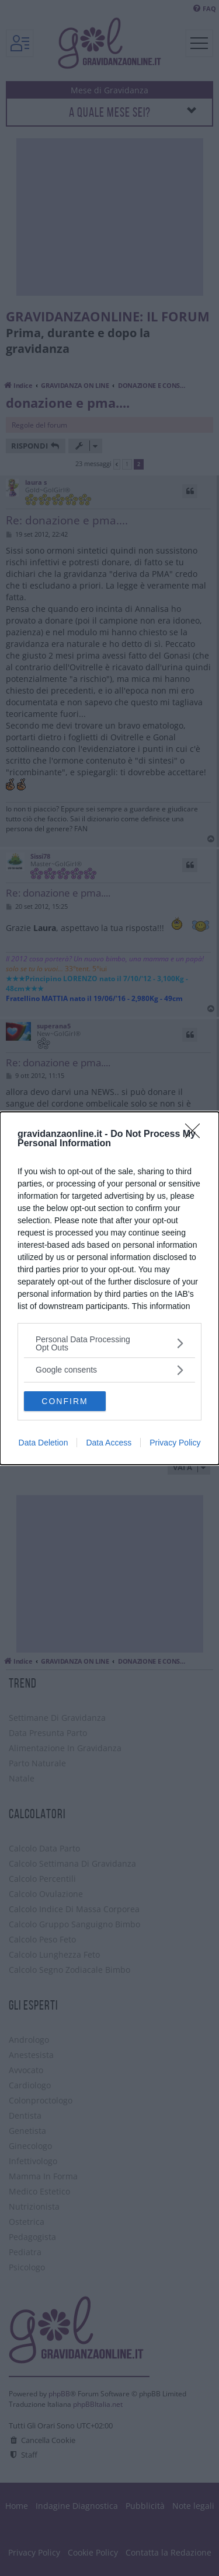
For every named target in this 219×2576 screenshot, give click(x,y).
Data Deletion (43, 1442)
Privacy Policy (175, 1442)
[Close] (196, 1135)
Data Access (108, 1442)
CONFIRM (64, 1401)
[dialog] (109, 1288)
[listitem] (109, 1343)
